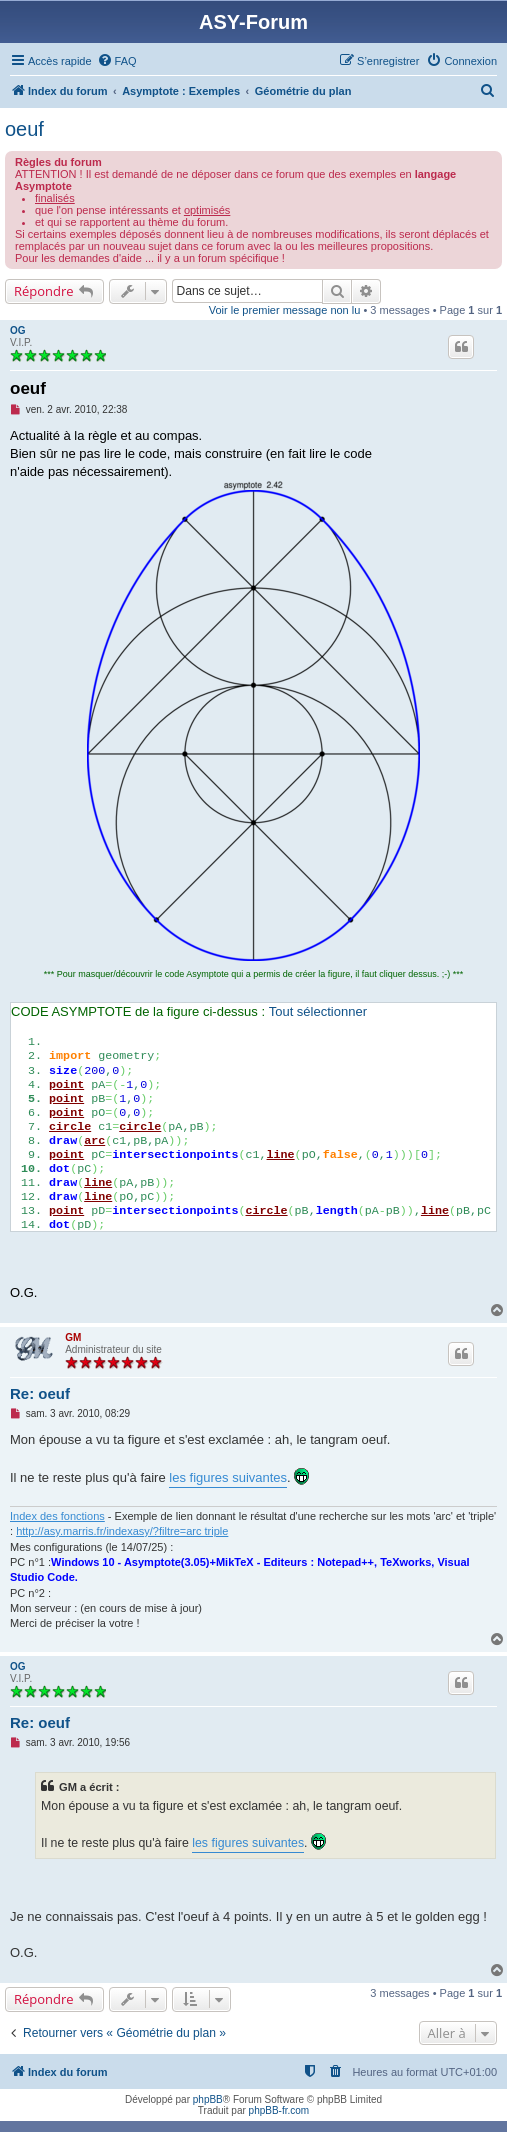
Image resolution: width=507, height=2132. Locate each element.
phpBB (208, 2099)
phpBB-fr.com (279, 2110)
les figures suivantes (228, 1477)
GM (73, 1337)
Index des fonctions (57, 1516)
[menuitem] (117, 61)
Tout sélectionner (318, 1011)
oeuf (24, 129)
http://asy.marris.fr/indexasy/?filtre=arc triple (122, 1531)
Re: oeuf (40, 1393)
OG (18, 330)
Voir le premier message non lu (285, 310)
